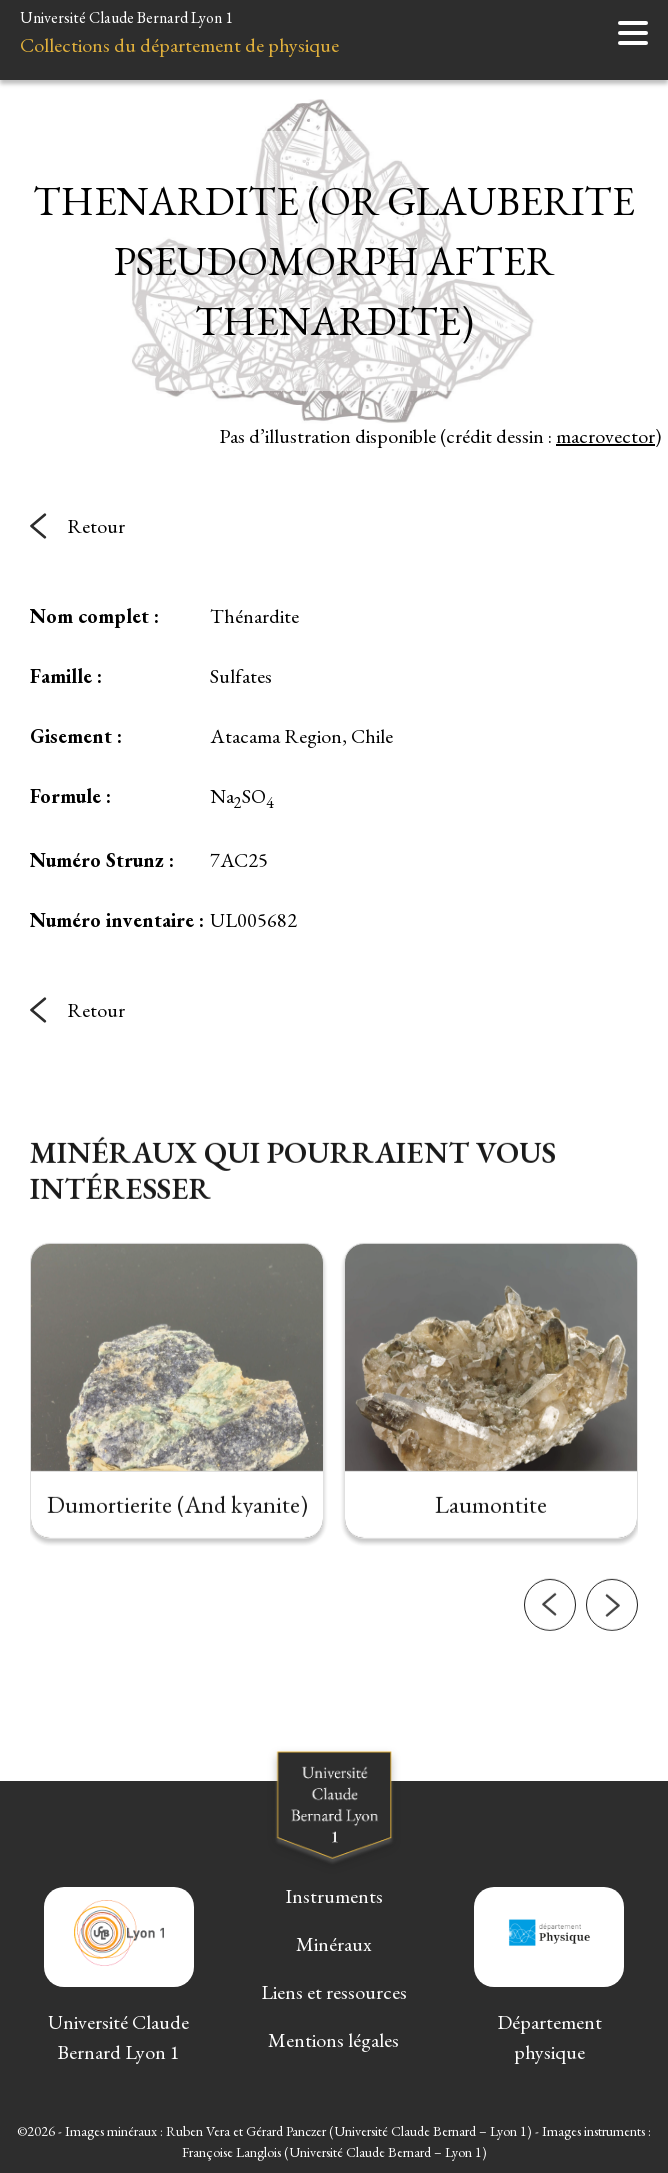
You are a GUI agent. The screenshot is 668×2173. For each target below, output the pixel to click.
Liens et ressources (334, 1992)
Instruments (334, 1896)
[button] (550, 1630)
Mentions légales (333, 2040)
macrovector (605, 436)
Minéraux (334, 1944)
